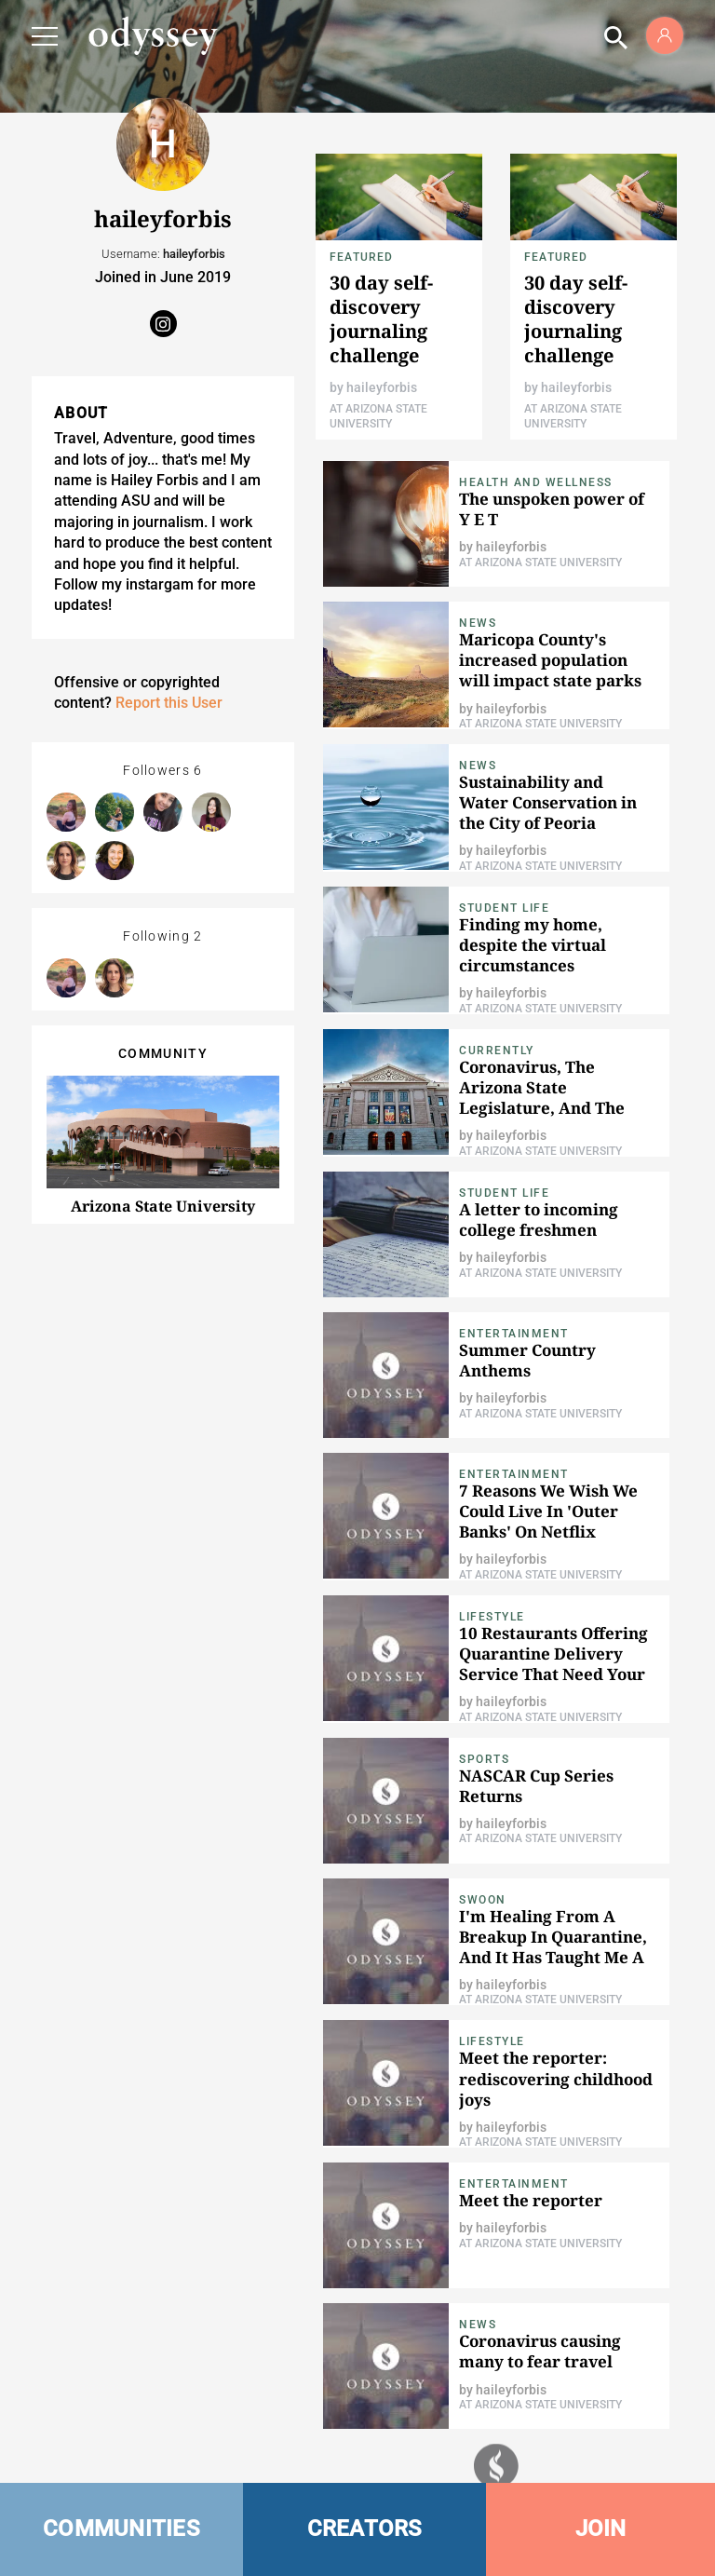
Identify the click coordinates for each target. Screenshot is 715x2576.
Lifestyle (492, 1616)
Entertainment (514, 1333)
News (477, 623)
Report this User (169, 703)
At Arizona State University (540, 562)
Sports (484, 1759)
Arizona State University (163, 1206)
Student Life (504, 908)
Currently (496, 1050)
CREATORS (365, 2528)
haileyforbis (381, 387)
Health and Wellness (536, 482)
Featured (362, 257)
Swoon (482, 1899)
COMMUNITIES (121, 2528)
